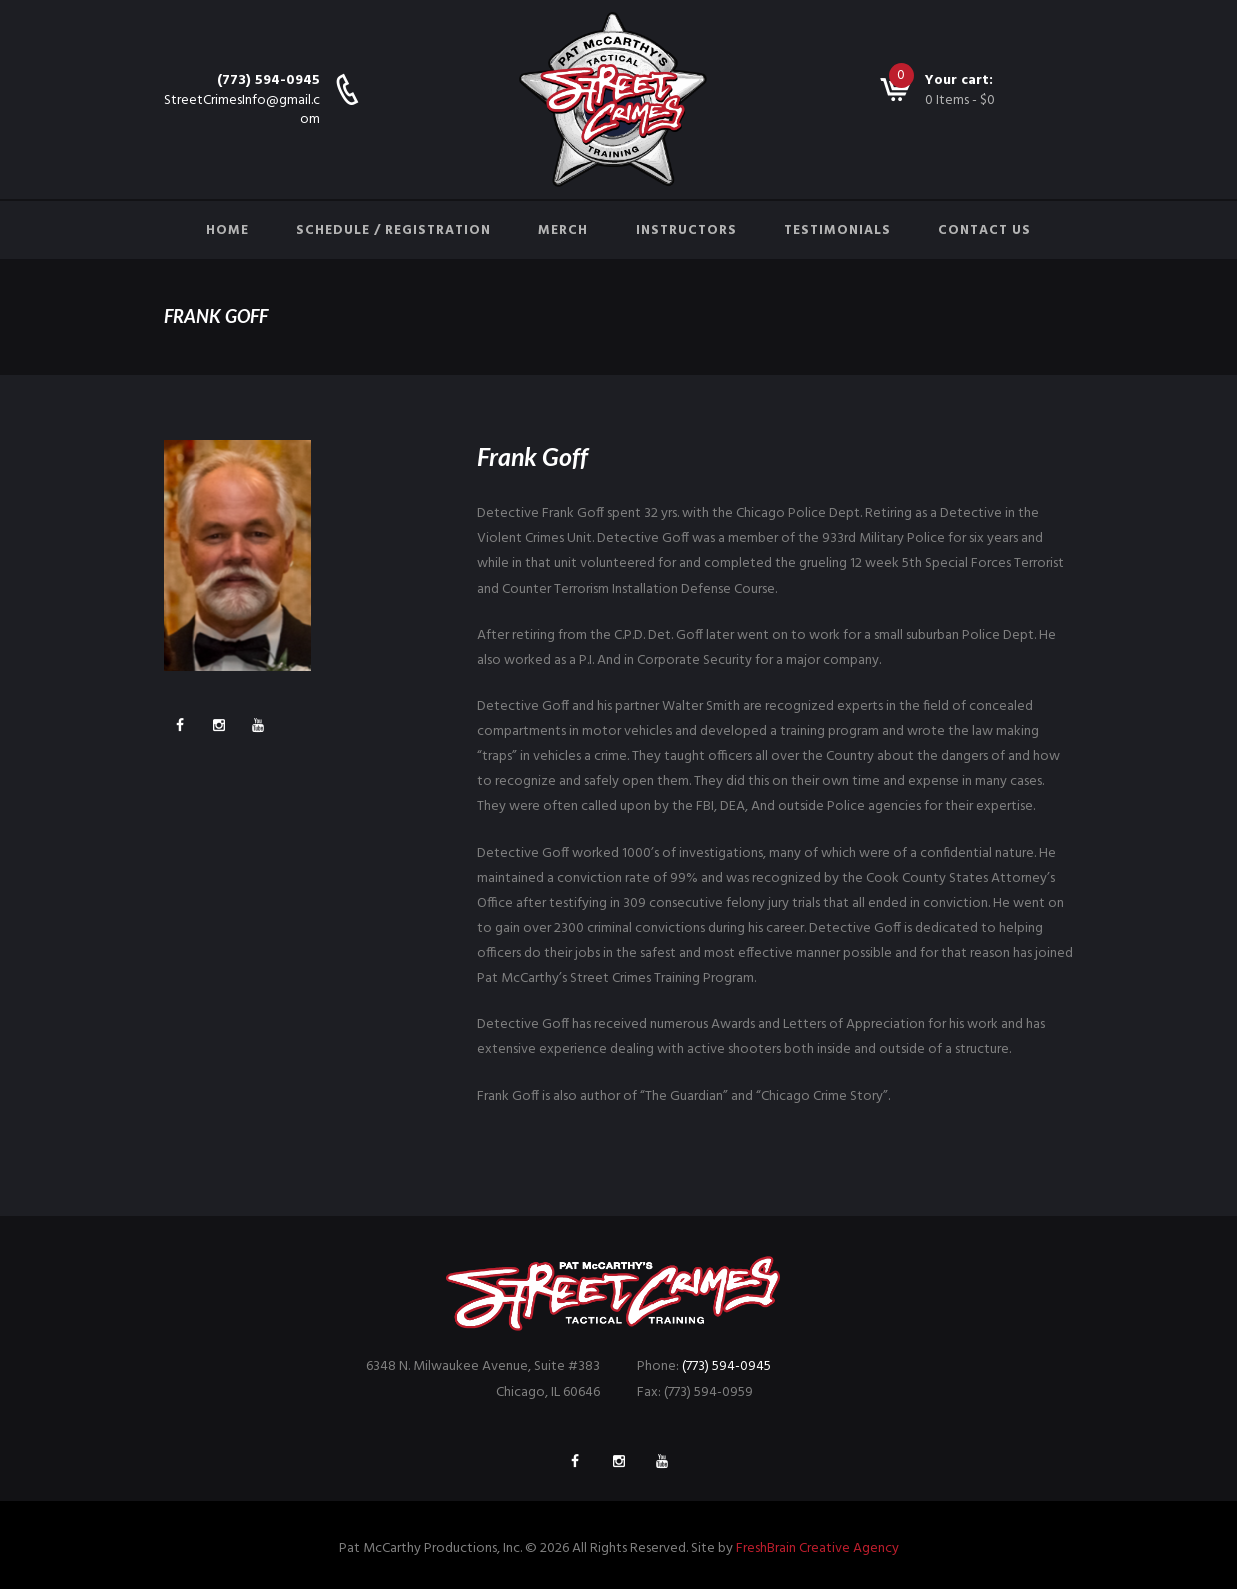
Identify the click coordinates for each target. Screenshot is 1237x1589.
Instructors (686, 230)
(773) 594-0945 (268, 80)
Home (227, 230)
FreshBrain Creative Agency (817, 1548)
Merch (563, 230)
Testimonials (837, 230)
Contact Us (984, 230)
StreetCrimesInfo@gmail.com (242, 109)
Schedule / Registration (393, 230)
